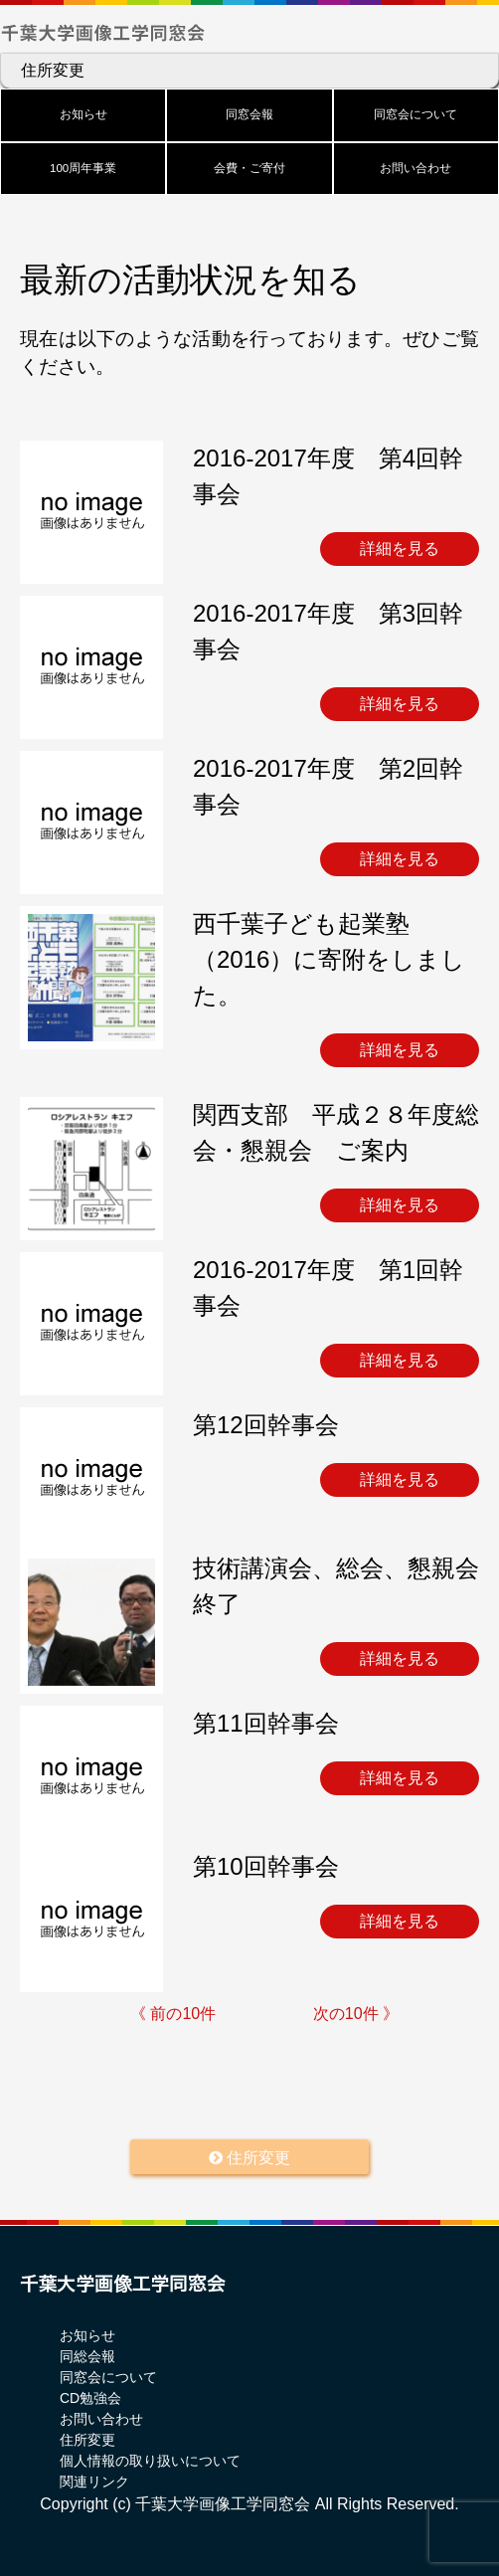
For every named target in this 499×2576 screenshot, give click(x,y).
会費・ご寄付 (249, 168)
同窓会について (415, 114)
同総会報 (87, 2356)
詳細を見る (399, 548)
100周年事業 (83, 168)
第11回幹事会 (266, 1723)
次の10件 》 (356, 2013)
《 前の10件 (173, 2013)
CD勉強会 (90, 2398)
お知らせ (83, 114)
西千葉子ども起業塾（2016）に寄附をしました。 (329, 959)
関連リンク (94, 2481)
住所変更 (52, 70)
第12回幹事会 (266, 1424)
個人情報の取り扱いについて (150, 2461)
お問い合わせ (415, 168)
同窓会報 (249, 114)
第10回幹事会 (266, 1866)
